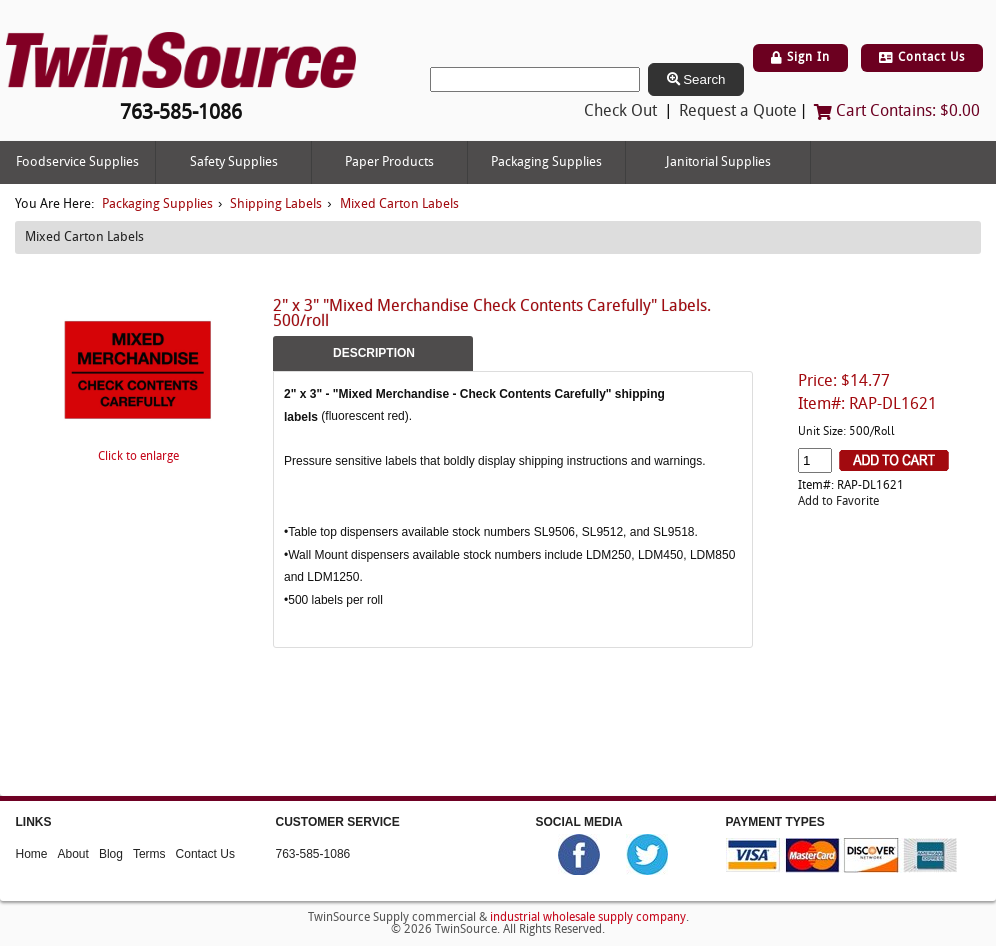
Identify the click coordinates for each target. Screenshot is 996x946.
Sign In (800, 58)
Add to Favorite (838, 502)
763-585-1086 (313, 854)
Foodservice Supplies (77, 162)
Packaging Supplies (546, 162)
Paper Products (389, 162)
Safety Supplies (234, 162)
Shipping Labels (276, 204)
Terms (149, 854)
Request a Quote (738, 112)
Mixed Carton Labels (399, 204)
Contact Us (922, 58)
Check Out (620, 112)
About (73, 854)
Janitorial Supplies (718, 162)
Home (32, 854)
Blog (111, 854)
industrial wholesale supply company (588, 917)
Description (374, 353)
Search (696, 79)
